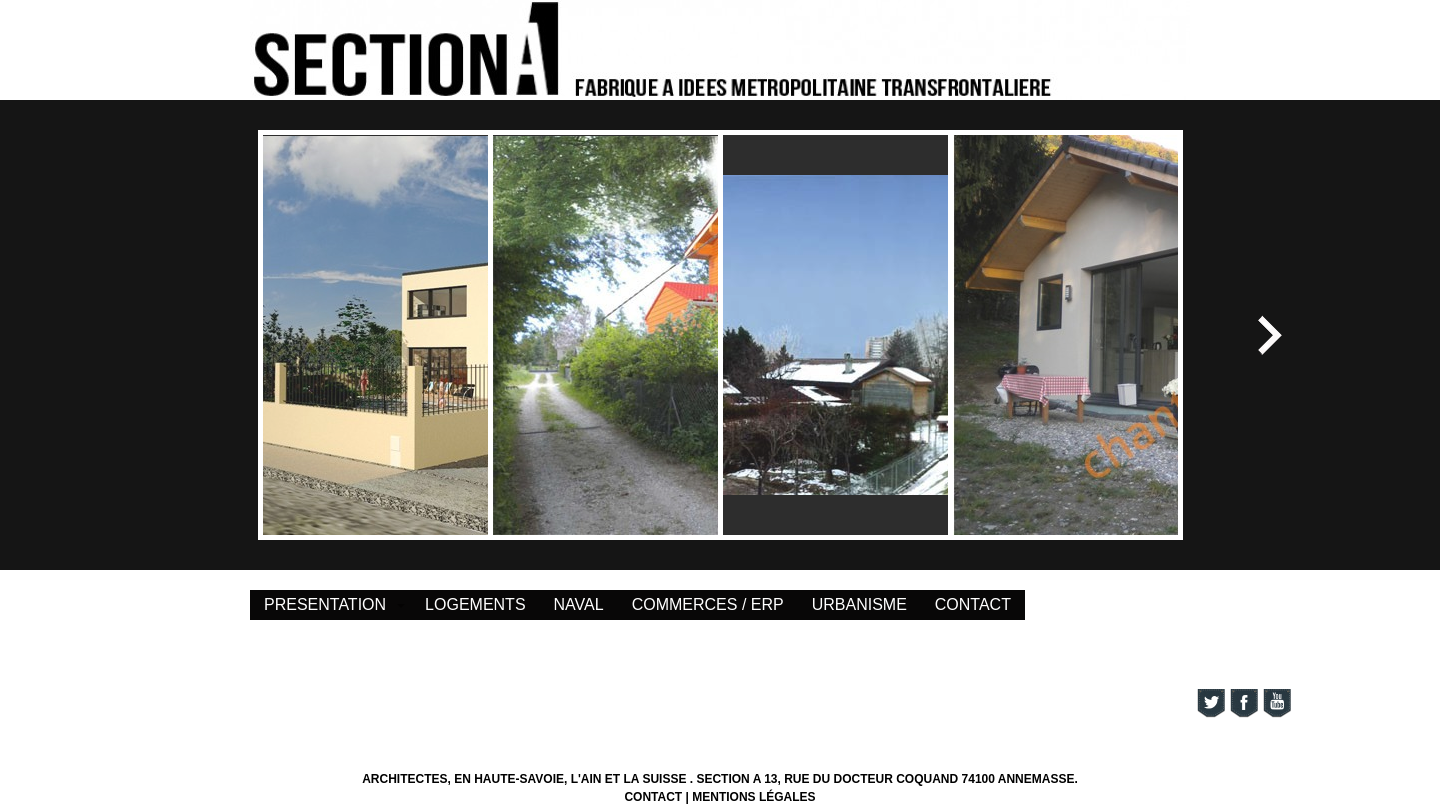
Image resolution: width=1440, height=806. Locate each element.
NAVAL (579, 604)
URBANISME (859, 604)
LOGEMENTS (475, 604)
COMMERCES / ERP (708, 604)
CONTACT (973, 604)
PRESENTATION (325, 604)
